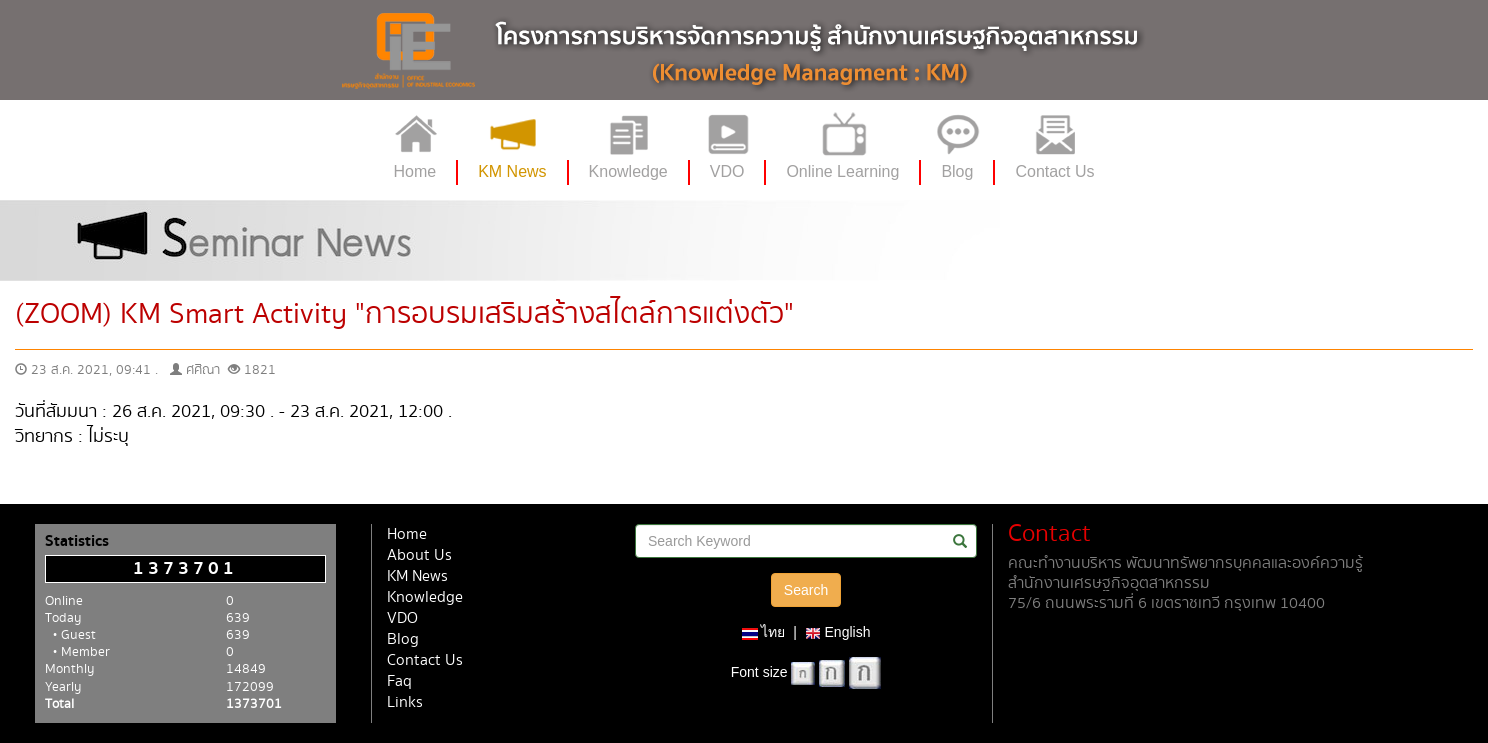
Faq (399, 681)
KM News (417, 576)
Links (405, 702)
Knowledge (425, 597)
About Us (419, 555)
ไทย (764, 632)
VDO (402, 618)
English (838, 632)
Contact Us (425, 660)
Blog (403, 639)
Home (407, 534)
